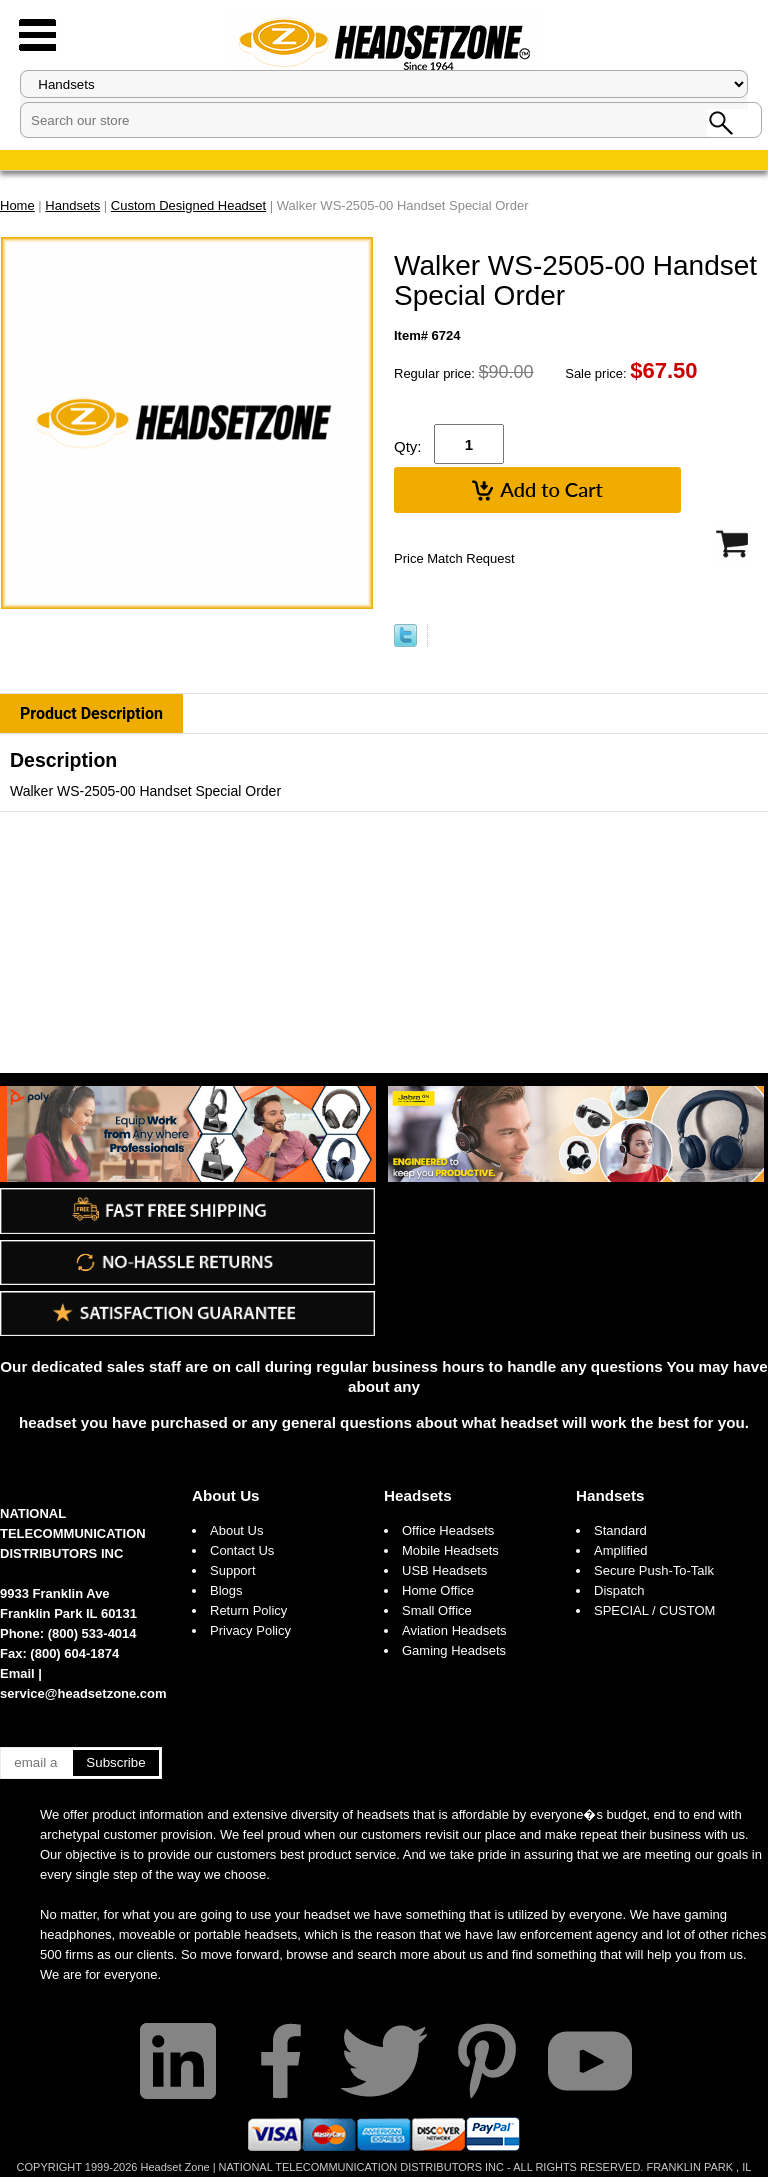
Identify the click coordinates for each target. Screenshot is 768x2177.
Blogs (226, 1590)
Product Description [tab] (91, 713)
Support (233, 1570)
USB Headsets (444, 1570)
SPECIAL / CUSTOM (654, 1610)
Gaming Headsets (454, 1650)
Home (17, 205)
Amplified (620, 1550)
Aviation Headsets (454, 1630)
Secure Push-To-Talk (654, 1570)
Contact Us (242, 1550)
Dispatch (619, 1590)
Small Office (437, 1610)
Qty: (408, 446)
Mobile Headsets (450, 1550)
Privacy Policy (250, 1630)
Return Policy (248, 1610)
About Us (226, 1495)
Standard (620, 1530)
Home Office (438, 1590)
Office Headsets (448, 1530)
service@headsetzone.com (83, 1693)
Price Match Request (454, 558)
